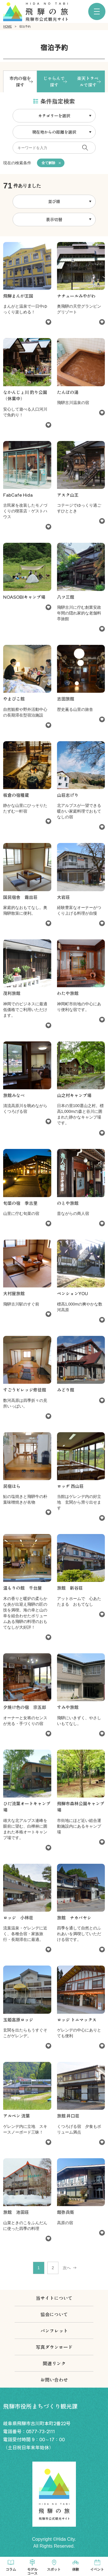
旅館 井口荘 (68, 2116)
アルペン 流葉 (16, 2116)
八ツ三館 (65, 597)
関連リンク (54, 2363)
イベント (97, 2569)
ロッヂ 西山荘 (70, 1486)
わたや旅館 (67, 993)
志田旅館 (65, 699)
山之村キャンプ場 (74, 1095)
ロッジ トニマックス (77, 2020)
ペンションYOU (72, 1293)
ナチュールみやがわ (76, 296)
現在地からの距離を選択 (54, 132)
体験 (75, 2569)
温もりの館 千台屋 (22, 1588)
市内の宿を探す (20, 81)
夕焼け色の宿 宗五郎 (24, 1707)
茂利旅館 (11, 993)
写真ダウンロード (54, 2346)
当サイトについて (54, 2297)
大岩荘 (63, 897)
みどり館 (65, 1390)
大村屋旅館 (14, 1293)
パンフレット (54, 2330)
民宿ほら (11, 1486)
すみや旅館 (67, 1707)
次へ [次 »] (67, 2267)
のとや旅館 (67, 1203)
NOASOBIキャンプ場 (24, 597)
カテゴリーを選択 (54, 115)
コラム (11, 2569)
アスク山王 (67, 495)
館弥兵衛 (65, 2212)
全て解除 (48, 163)
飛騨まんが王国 (18, 296)
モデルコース (32, 2571)
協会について (54, 2314)
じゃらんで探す (54, 81)
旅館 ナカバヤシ (74, 1918)
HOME (7, 26)
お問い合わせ (54, 2379)
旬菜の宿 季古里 (20, 1203)
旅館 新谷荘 (70, 1588)
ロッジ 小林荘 (18, 1918)
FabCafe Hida (18, 495)
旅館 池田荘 (16, 2212)
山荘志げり (67, 795)
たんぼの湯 (67, 392)
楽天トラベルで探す (88, 81)
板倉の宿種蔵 (16, 795)
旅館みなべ (14, 1095)
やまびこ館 (14, 699)
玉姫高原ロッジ (18, 2020)
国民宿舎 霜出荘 (20, 897)
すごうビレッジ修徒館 (24, 1390)
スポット (54, 2569)
